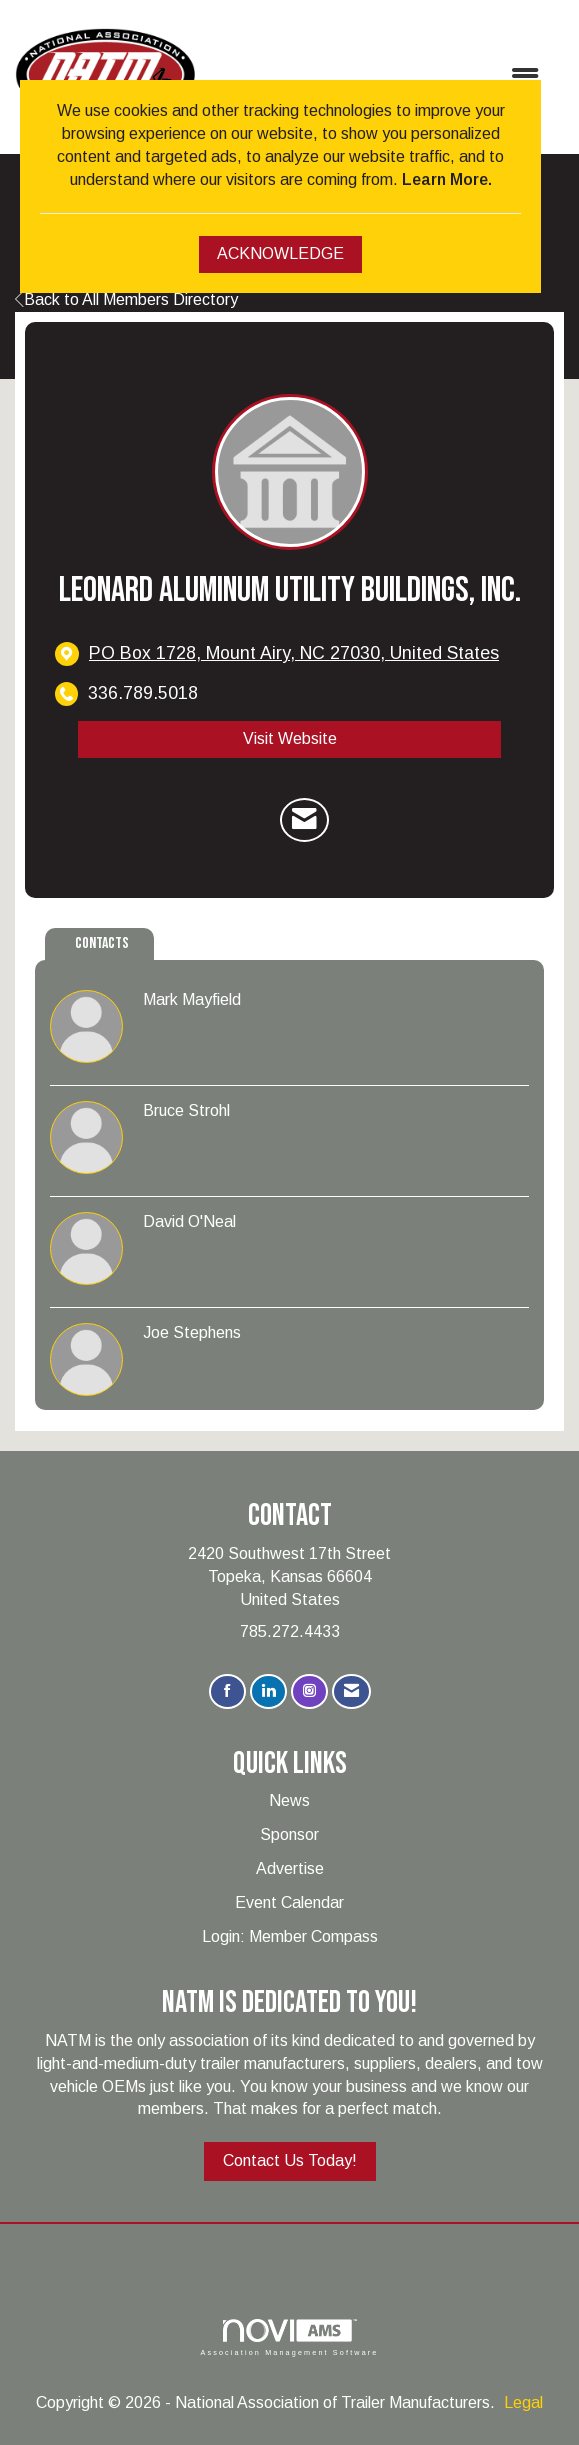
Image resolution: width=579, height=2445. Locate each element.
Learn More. (447, 179)
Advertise (290, 1868)
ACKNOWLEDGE (280, 253)
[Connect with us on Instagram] (309, 1691)
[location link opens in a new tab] (294, 653)
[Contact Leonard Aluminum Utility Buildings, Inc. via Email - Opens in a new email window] (304, 820)
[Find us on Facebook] (227, 1691)
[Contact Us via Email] (351, 1691)
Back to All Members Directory (126, 299)
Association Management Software (289, 2337)
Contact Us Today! (290, 2160)
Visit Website (290, 738)
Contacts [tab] (102, 943)
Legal (523, 2402)
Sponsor (289, 1834)
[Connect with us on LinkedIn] (268, 1691)
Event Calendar (289, 1902)
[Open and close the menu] (377, 77)
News (289, 1800)
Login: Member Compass (290, 1936)
